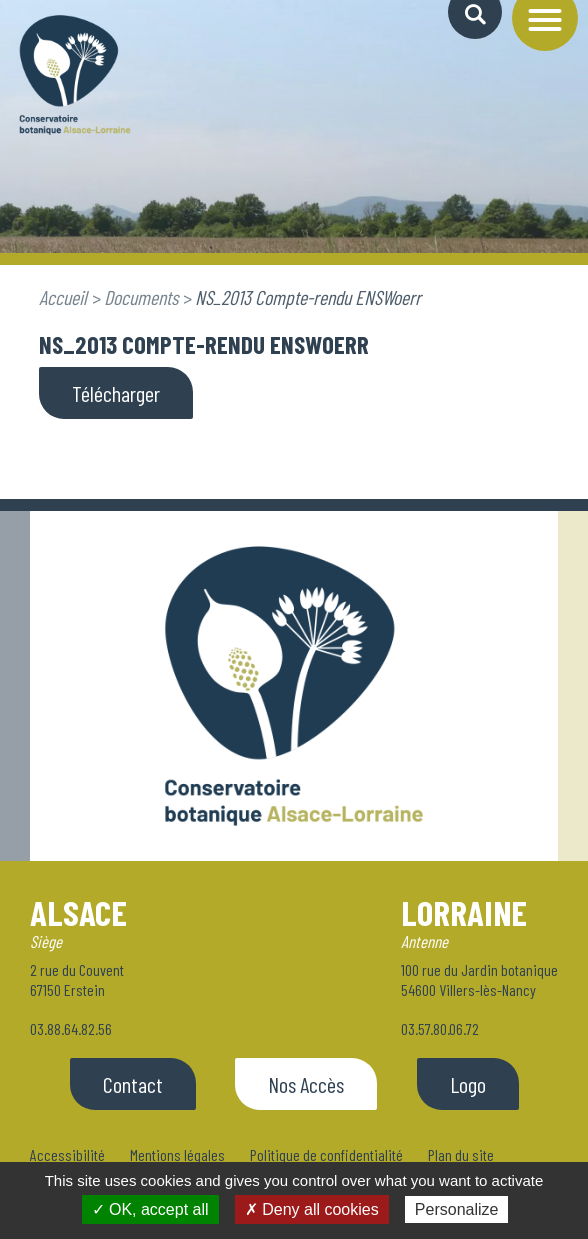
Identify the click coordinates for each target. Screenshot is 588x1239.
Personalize (457, 1209)
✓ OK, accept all (150, 1209)
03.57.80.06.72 (440, 1028)
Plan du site (461, 1154)
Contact (133, 1084)
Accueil (63, 297)
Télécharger (116, 393)
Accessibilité (67, 1154)
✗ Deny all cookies (312, 1209)
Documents (141, 297)
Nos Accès (306, 1084)
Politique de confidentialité (326, 1154)
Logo (468, 1084)
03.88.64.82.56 (71, 1028)
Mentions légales (177, 1154)
